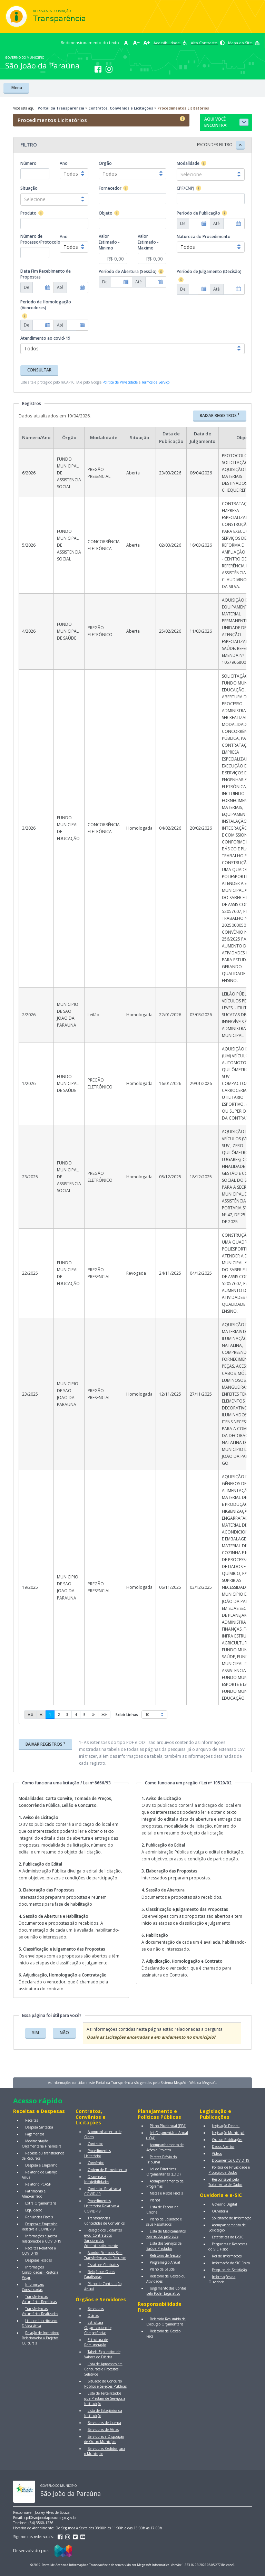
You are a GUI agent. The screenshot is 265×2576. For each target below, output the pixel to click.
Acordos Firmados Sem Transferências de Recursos (105, 2255)
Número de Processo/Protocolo (40, 239)
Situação (29, 188)
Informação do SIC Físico (231, 2263)
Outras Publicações (227, 2139)
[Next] (93, 1714)
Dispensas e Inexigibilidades (96, 2179)
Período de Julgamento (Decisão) (209, 271)
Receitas (31, 2120)
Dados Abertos (223, 2146)
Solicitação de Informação (231, 2218)
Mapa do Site (243, 42)
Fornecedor (110, 188)
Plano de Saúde (162, 2269)
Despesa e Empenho (41, 2165)
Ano (64, 163)
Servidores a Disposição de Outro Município (104, 2439)
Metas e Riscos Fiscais (166, 2193)
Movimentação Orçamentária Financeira (41, 2144)
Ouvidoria (220, 2211)
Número (28, 163)
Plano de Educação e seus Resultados (164, 2222)
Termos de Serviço (155, 382)
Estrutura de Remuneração (96, 2342)
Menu (16, 88)
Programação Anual (165, 2262)
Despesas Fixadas (38, 2260)
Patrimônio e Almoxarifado (34, 2194)
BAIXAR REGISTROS (219, 415)
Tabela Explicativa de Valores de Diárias (102, 2354)
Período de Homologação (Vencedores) (45, 305)
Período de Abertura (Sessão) (128, 271)
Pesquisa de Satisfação (229, 2269)
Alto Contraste (208, 42)
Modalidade (188, 163)
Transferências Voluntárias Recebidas (39, 2299)
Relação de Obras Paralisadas (99, 2274)
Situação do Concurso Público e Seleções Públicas (105, 2384)
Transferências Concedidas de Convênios (104, 2221)
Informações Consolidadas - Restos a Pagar (40, 2272)
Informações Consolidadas (33, 2287)
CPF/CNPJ (185, 188)
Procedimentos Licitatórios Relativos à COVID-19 (101, 2206)
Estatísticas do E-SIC (228, 2237)
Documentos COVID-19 (230, 2160)
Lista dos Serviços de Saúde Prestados (163, 2246)
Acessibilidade (170, 42)
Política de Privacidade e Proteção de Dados (229, 2170)
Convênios (96, 2162)
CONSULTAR (39, 370)
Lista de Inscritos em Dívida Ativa (39, 2323)
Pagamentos (34, 2134)
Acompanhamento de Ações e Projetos (165, 2147)
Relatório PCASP (38, 2184)
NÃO (64, 2033)
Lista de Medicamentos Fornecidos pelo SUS (166, 2234)
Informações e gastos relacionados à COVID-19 (41, 2239)
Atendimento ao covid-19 (45, 338)
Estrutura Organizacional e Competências (97, 2327)
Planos (155, 2200)
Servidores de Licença (104, 2422)
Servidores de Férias (103, 2429)
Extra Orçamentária (41, 2203)
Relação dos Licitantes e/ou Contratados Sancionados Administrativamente (103, 2238)
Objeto (105, 213)
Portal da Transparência (61, 108)
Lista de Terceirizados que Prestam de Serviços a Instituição (104, 2398)
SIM (35, 2033)
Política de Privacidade (120, 382)
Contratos (95, 2143)
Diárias (93, 2315)
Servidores (96, 2308)
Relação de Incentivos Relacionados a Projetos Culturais (40, 2338)
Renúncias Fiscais (39, 2217)
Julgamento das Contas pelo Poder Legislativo (166, 2291)
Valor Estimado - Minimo (109, 242)
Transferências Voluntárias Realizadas (40, 2311)
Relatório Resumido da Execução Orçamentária (166, 2321)
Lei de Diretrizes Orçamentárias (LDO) (163, 2172)
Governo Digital (224, 2204)
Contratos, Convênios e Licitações (120, 108)
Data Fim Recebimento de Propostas (45, 274)
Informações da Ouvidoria (221, 2279)
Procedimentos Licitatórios (97, 2153)
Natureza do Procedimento (203, 236)
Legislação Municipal (228, 2132)
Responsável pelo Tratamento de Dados (225, 2182)
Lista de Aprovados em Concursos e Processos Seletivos (103, 2369)
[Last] (104, 1714)
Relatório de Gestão (165, 2255)
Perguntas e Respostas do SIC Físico (227, 2247)
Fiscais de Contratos (103, 2264)
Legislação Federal (225, 2125)
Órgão (105, 163)
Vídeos (217, 2153)
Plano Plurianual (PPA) (168, 2125)
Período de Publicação (198, 213)
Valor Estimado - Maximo (148, 242)
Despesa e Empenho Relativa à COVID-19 (39, 2226)
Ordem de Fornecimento (107, 2169)
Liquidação (33, 2210)
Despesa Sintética (39, 2127)
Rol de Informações (227, 2256)
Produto (28, 213)
